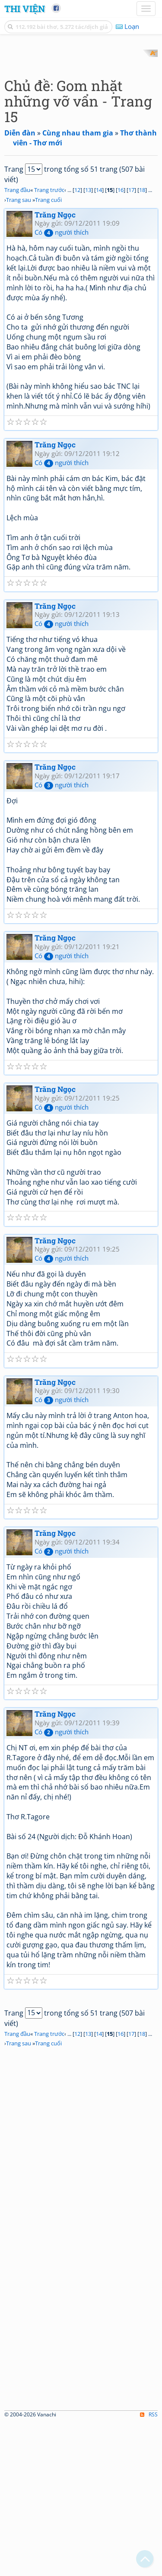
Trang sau (18, 353)
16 (121, 343)
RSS (149, 2568)
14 (99, 343)
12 (77, 343)
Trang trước (49, 343)
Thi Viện (24, 9)
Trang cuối (48, 353)
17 (131, 343)
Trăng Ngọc (55, 368)
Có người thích (62, 386)
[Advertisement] (81, 130)
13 (88, 343)
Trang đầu (17, 343)
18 (142, 343)
